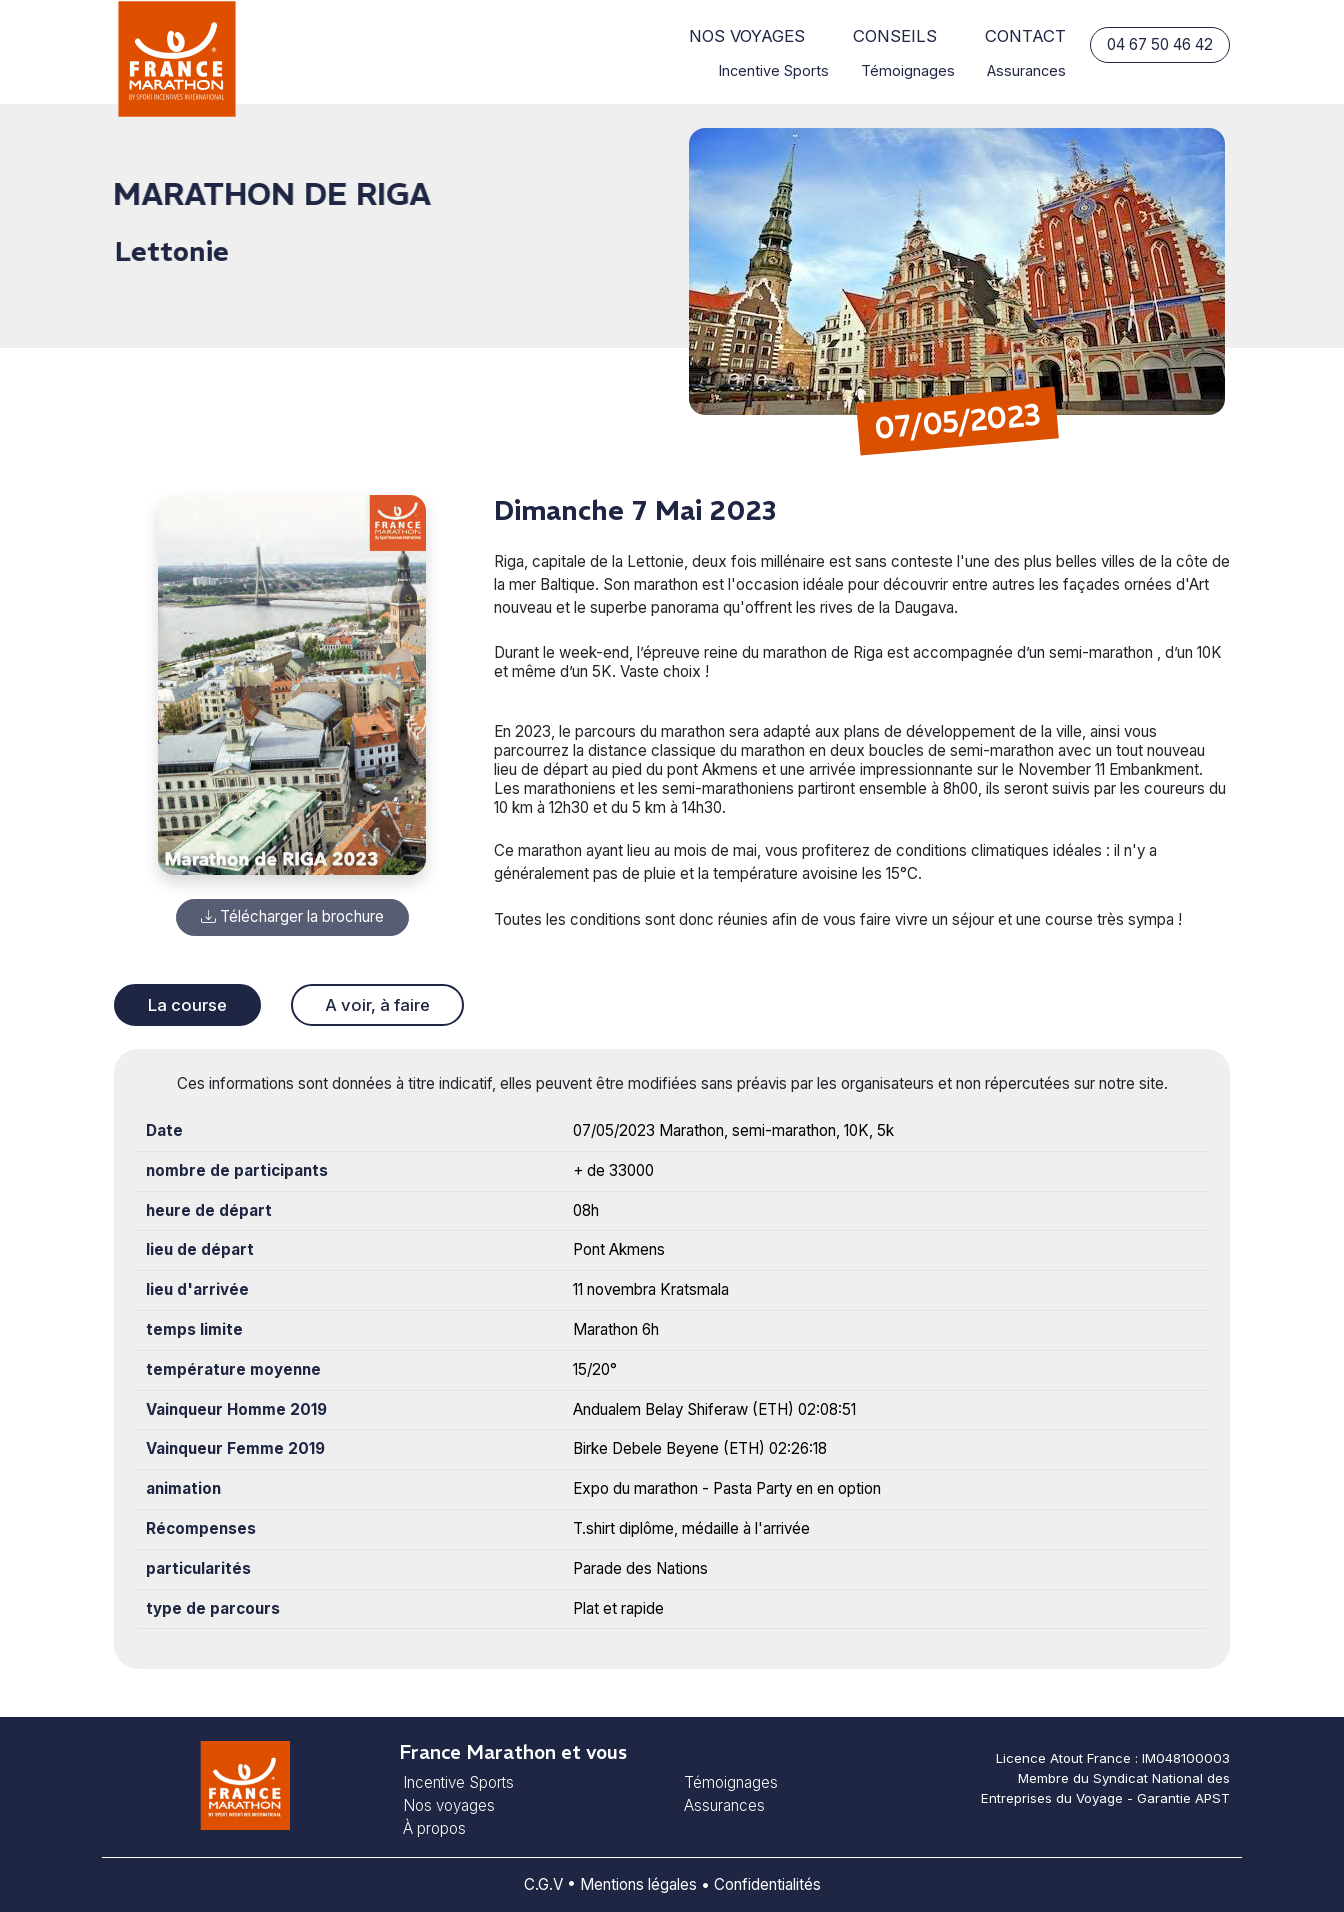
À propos (434, 1828)
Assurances (1026, 70)
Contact (1025, 36)
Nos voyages (747, 36)
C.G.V (543, 1884)
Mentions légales (638, 1884)
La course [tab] (187, 1005)
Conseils (895, 36)
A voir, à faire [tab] (377, 1005)
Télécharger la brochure (292, 916)
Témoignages (908, 70)
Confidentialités (767, 1884)
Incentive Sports (774, 70)
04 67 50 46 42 (1160, 44)
